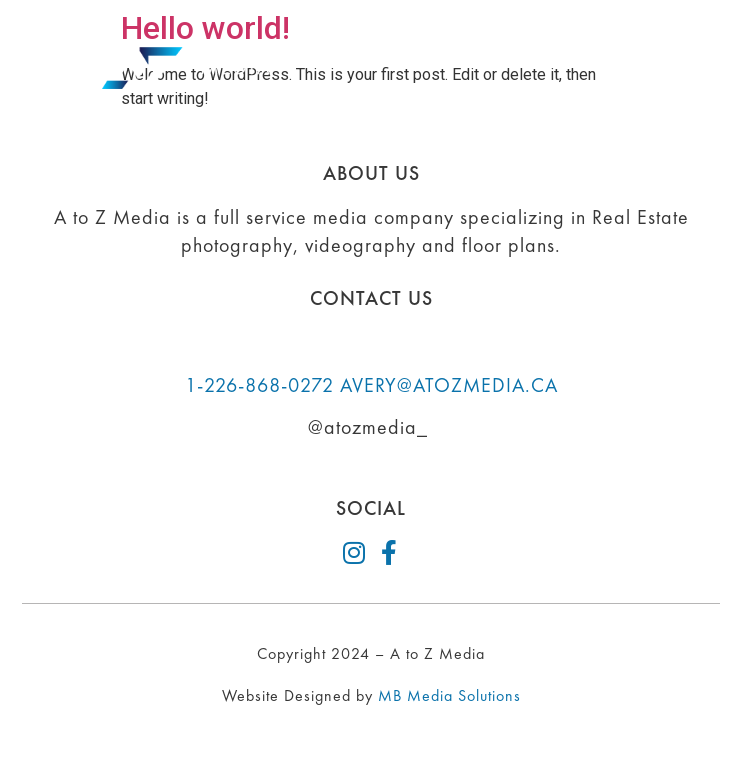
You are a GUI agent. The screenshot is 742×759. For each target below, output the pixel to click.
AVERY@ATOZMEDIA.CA (449, 385)
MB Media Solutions (449, 695)
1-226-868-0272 (259, 385)
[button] (674, 68)
